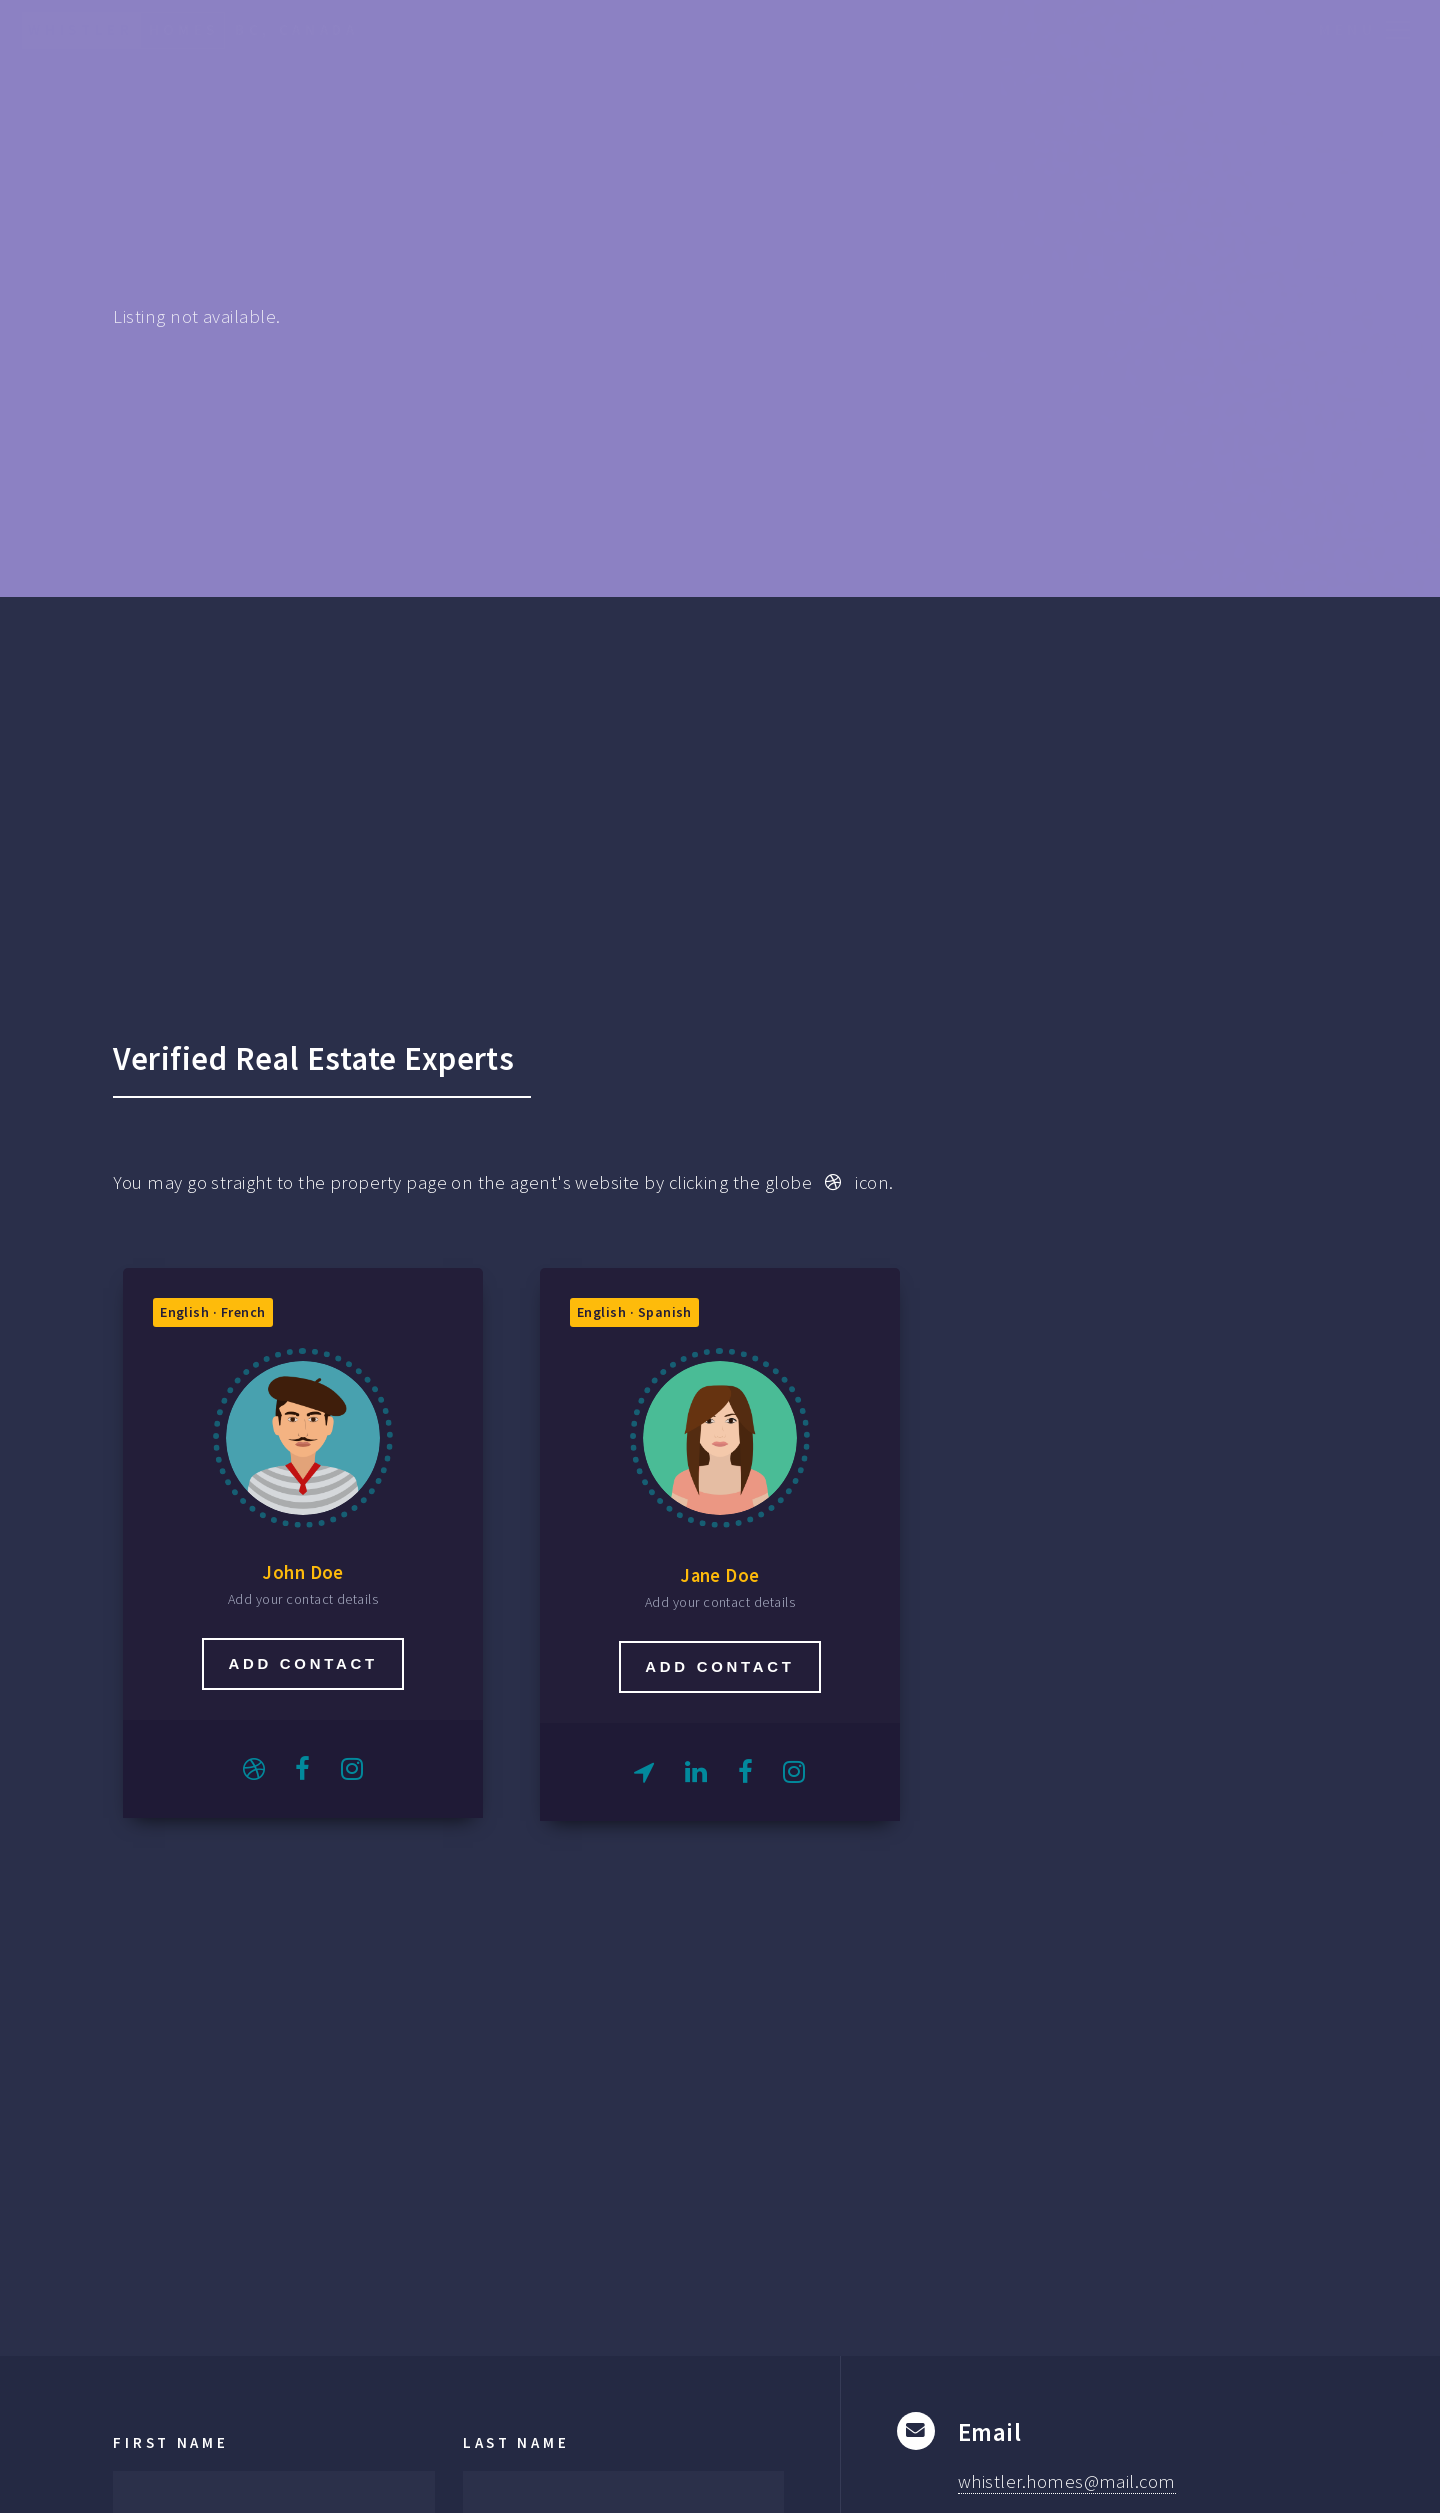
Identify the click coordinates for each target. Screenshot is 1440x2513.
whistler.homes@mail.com (1067, 2481)
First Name (170, 2442)
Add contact (302, 1663)
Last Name (516, 2442)
